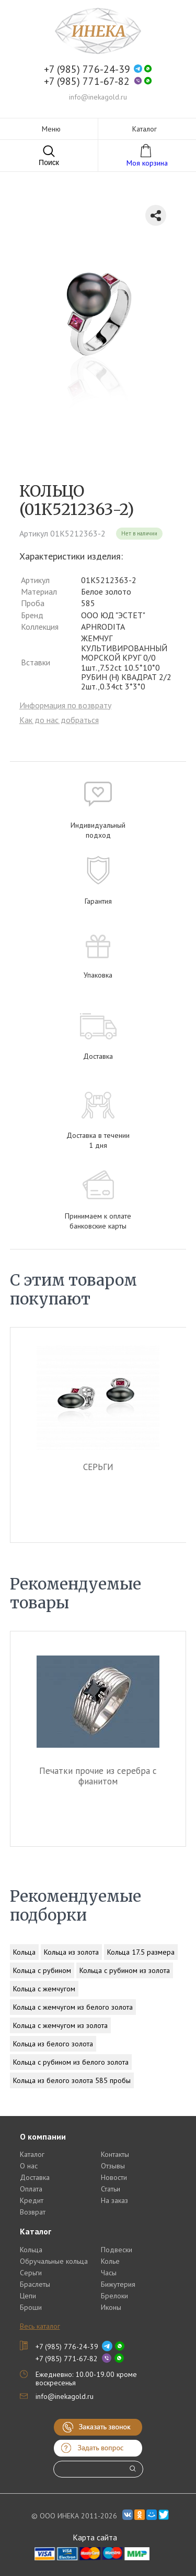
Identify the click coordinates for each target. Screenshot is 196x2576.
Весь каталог (40, 2326)
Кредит (31, 2200)
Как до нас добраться (59, 720)
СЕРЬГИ (98, 1467)
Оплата (31, 2189)
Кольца (24, 1952)
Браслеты (35, 2284)
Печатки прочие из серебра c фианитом (98, 1776)
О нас (29, 2166)
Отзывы (113, 2166)
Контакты (115, 2154)
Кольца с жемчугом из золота (60, 2025)
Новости (114, 2177)
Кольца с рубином (42, 1970)
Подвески (116, 2249)
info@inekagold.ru (98, 97)
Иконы (111, 2307)
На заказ (114, 2200)
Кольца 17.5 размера (141, 1952)
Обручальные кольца (54, 2261)
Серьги (31, 2272)
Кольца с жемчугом (44, 1988)
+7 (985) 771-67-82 (87, 81)
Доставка (35, 2177)
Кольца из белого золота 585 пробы (72, 2080)
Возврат (32, 2212)
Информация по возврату (65, 705)
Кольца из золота (71, 1952)
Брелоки (114, 2295)
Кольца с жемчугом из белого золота (73, 2007)
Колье (110, 2261)
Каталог (32, 2154)
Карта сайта (95, 2537)
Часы (109, 2272)
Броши (31, 2307)
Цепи (28, 2295)
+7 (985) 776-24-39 (87, 69)
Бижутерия (118, 2284)
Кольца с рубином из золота (124, 1970)
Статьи (110, 2189)
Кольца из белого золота (53, 2043)
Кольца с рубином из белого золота (71, 2062)
